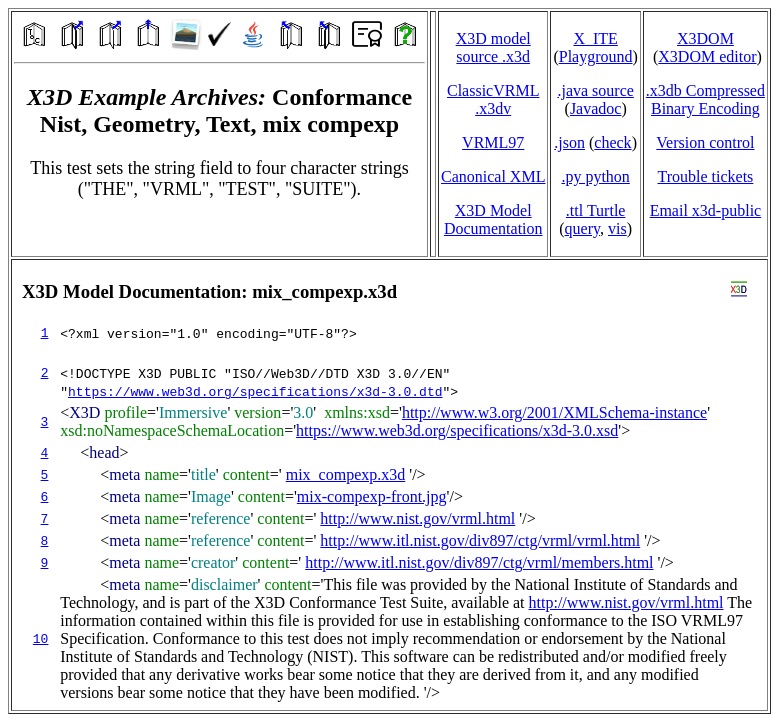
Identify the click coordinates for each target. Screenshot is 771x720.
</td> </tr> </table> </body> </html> (389, 485)
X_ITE (595, 38)
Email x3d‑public (706, 210)
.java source (595, 90)
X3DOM (705, 38)
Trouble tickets (705, 176)
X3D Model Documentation (493, 219)
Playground (596, 56)
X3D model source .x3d (493, 47)
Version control (705, 142)
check (612, 142)
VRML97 (493, 142)
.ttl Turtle (596, 210)
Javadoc (596, 108)
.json (569, 142)
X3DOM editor (707, 56)
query (582, 228)
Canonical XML (493, 176)
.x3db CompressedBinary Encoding (705, 99)
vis (617, 228)
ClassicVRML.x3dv (493, 99)
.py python (595, 176)
